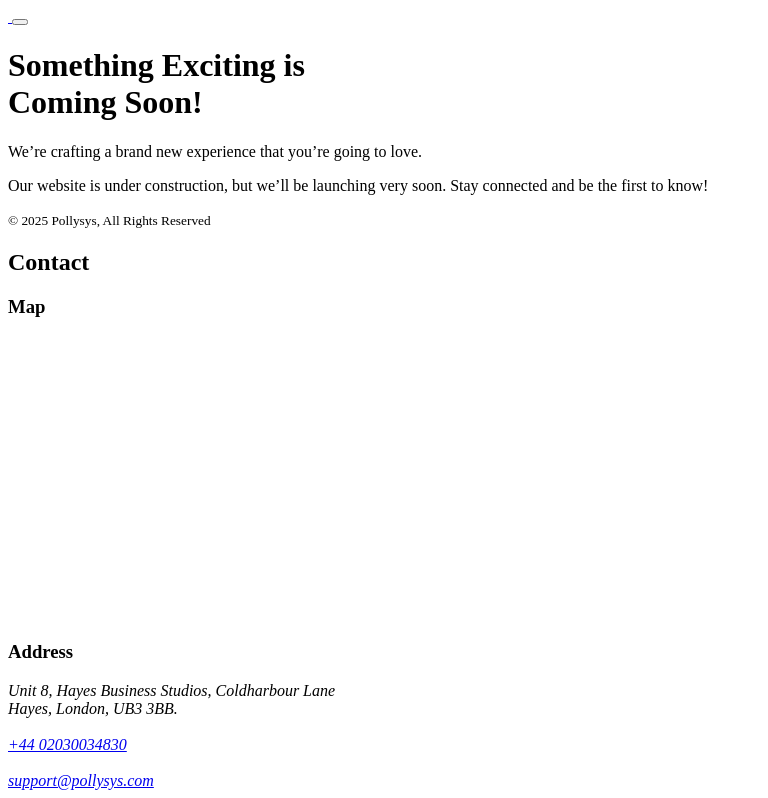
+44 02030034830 (67, 744)
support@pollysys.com (81, 780)
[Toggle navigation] (20, 22)
